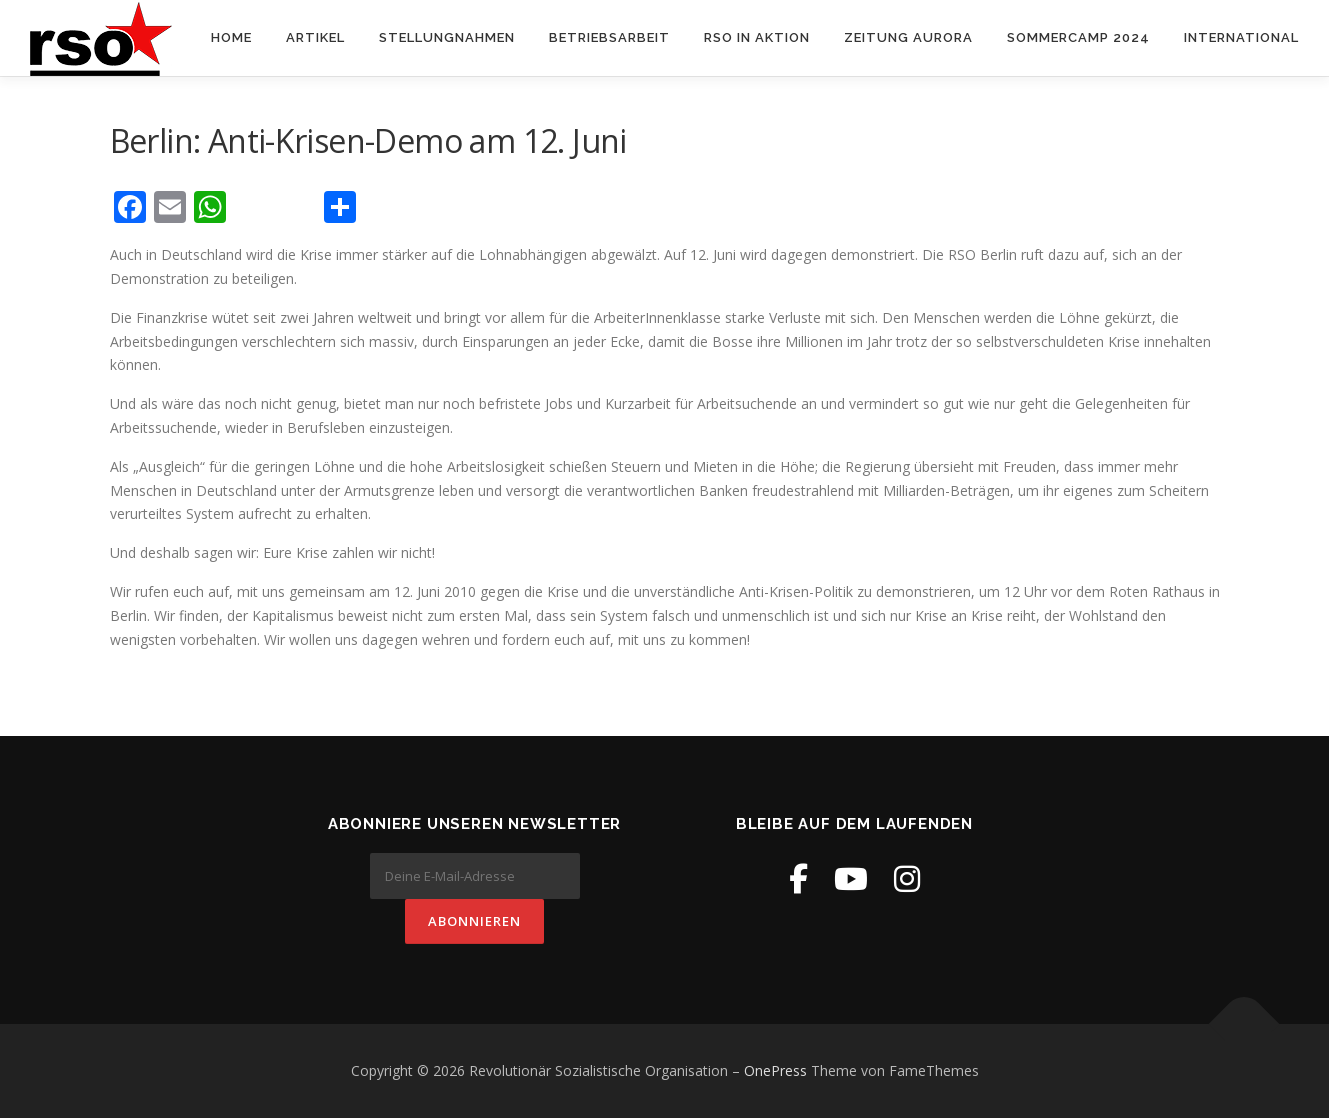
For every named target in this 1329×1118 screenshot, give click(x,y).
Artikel (315, 37)
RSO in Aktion (757, 37)
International (1241, 37)
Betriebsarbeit (609, 37)
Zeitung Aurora (908, 37)
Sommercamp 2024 (1078, 37)
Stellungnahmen (447, 37)
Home (231, 37)
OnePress (775, 1070)
